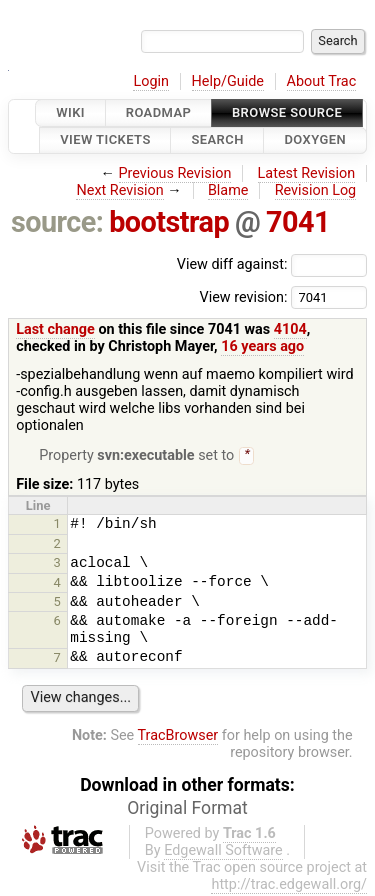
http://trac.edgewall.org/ (289, 886)
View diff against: (272, 264)
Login (151, 81)
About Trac (322, 81)
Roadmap (159, 112)
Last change (55, 329)
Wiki (70, 112)
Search (217, 140)
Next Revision (119, 190)
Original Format (187, 810)
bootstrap (169, 222)
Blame (228, 190)
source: (57, 222)
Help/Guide (228, 81)
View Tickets (105, 140)
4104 (290, 329)
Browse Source (287, 112)
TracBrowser (178, 737)
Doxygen (315, 140)
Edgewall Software (223, 852)
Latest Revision (307, 173)
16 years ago (262, 346)
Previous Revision (175, 173)
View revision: (243, 296)
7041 (298, 222)
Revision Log (316, 190)
